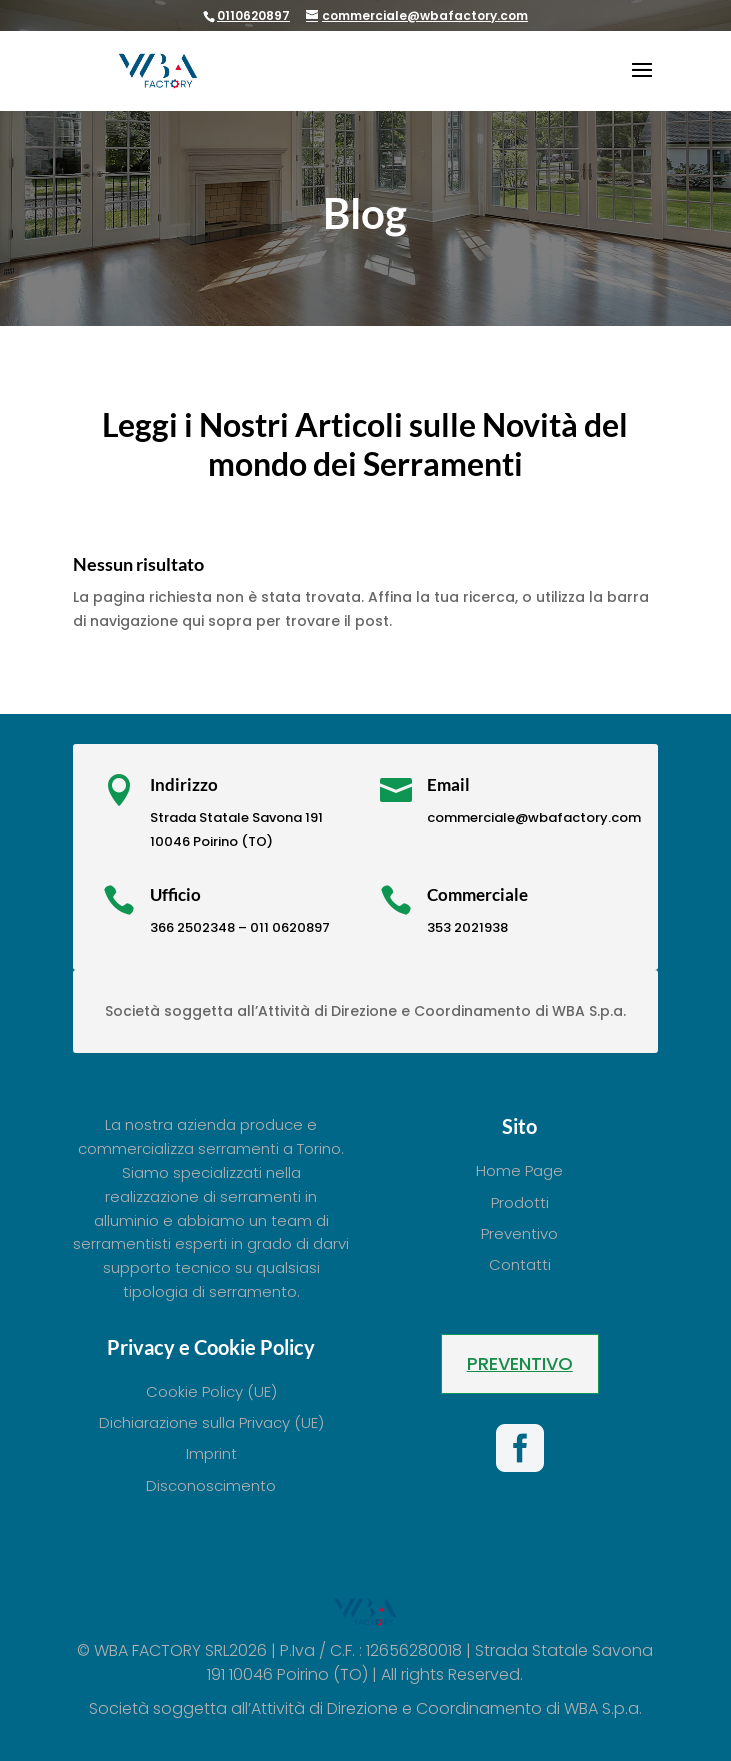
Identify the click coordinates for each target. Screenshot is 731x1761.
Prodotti (520, 1202)
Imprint (211, 1453)
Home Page (519, 1170)
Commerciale (477, 894)
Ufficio (175, 894)
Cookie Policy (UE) (211, 1391)
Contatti (520, 1264)
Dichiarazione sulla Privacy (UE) (211, 1422)
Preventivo (519, 1233)
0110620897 (253, 15)
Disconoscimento (211, 1485)
